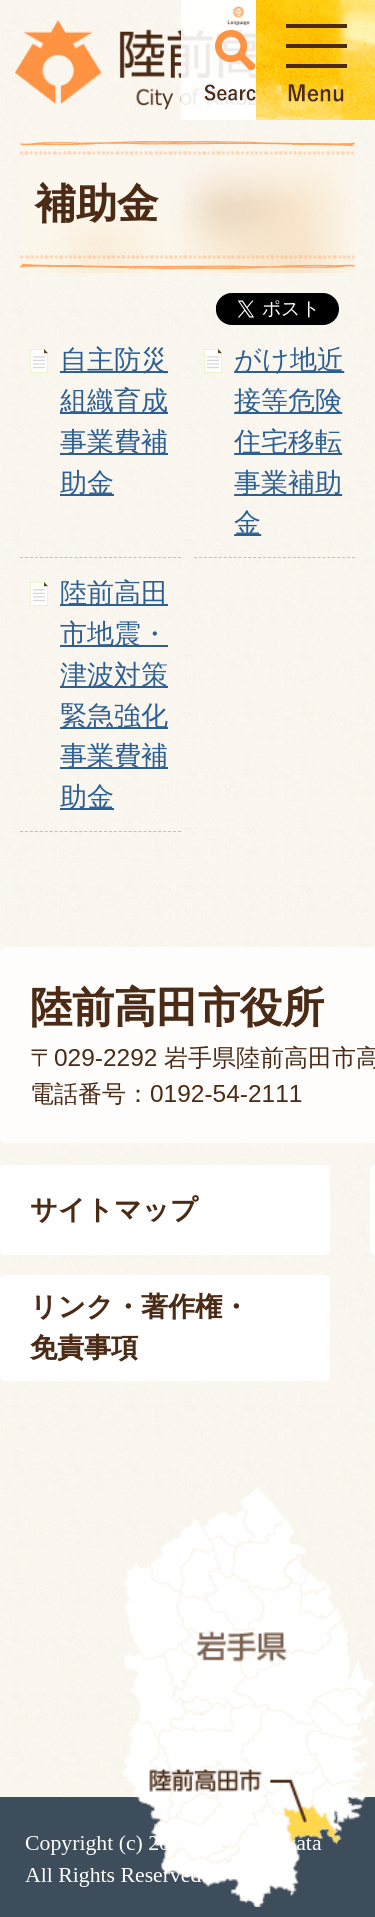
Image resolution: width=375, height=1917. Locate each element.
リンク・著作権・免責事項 (139, 1327)
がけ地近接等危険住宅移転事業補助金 (289, 441)
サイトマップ (114, 1209)
